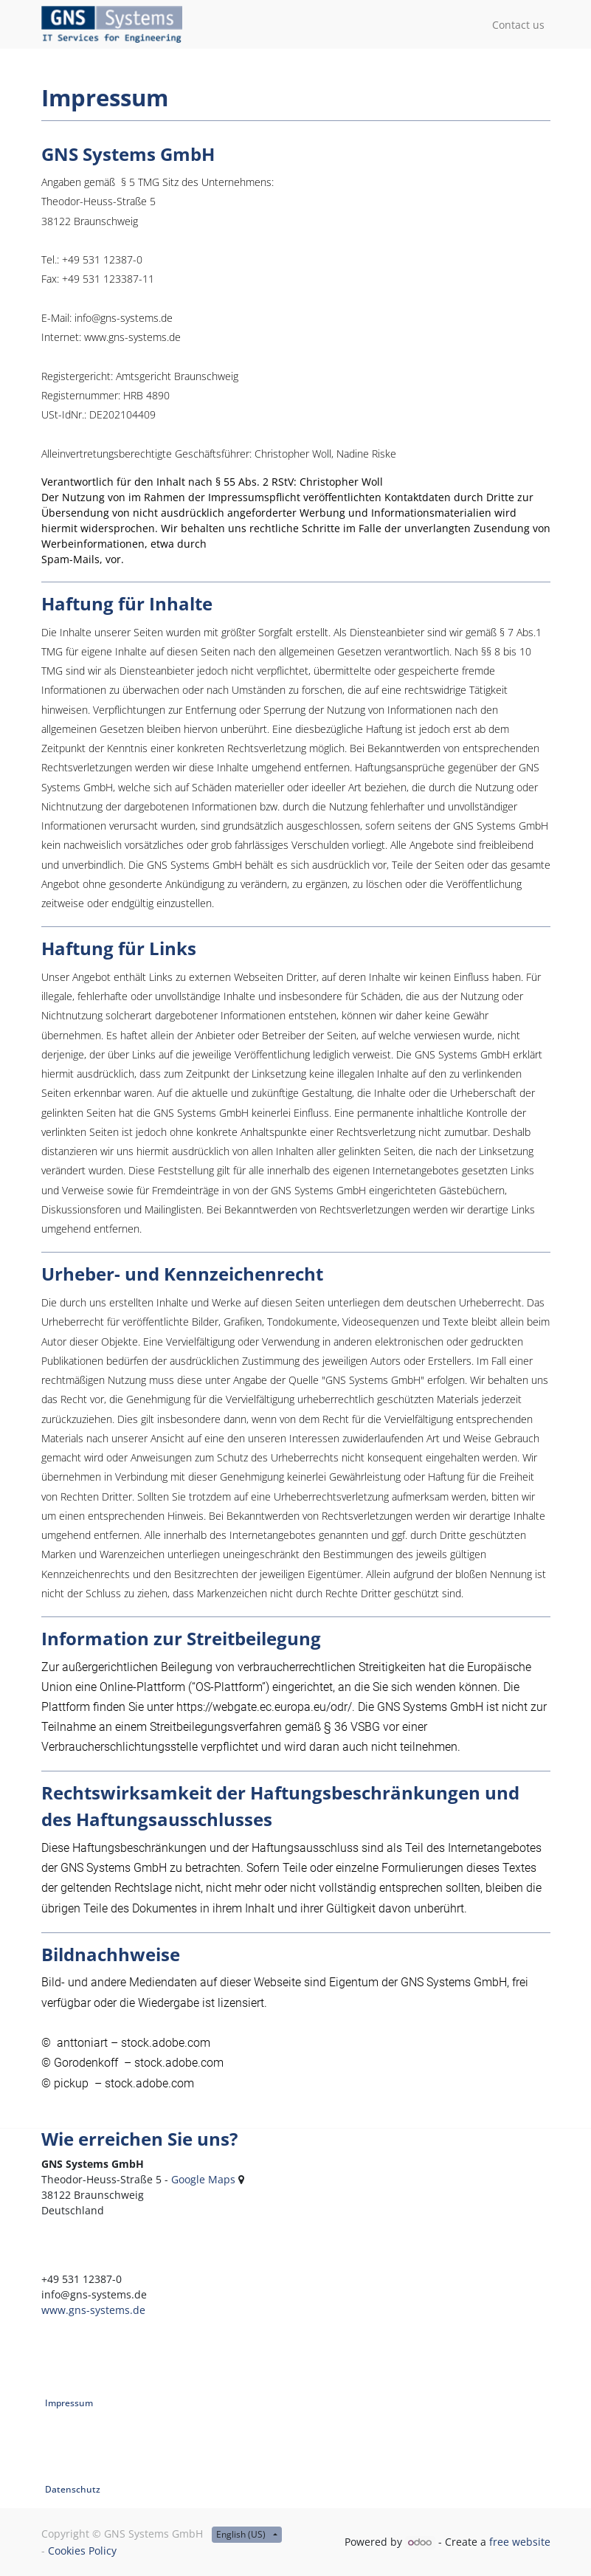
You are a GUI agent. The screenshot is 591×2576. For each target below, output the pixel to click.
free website (519, 2542)
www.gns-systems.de (93, 2310)
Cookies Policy (82, 2551)
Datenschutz (72, 2489)
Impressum (69, 2403)
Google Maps (203, 2179)
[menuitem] (518, 24)
